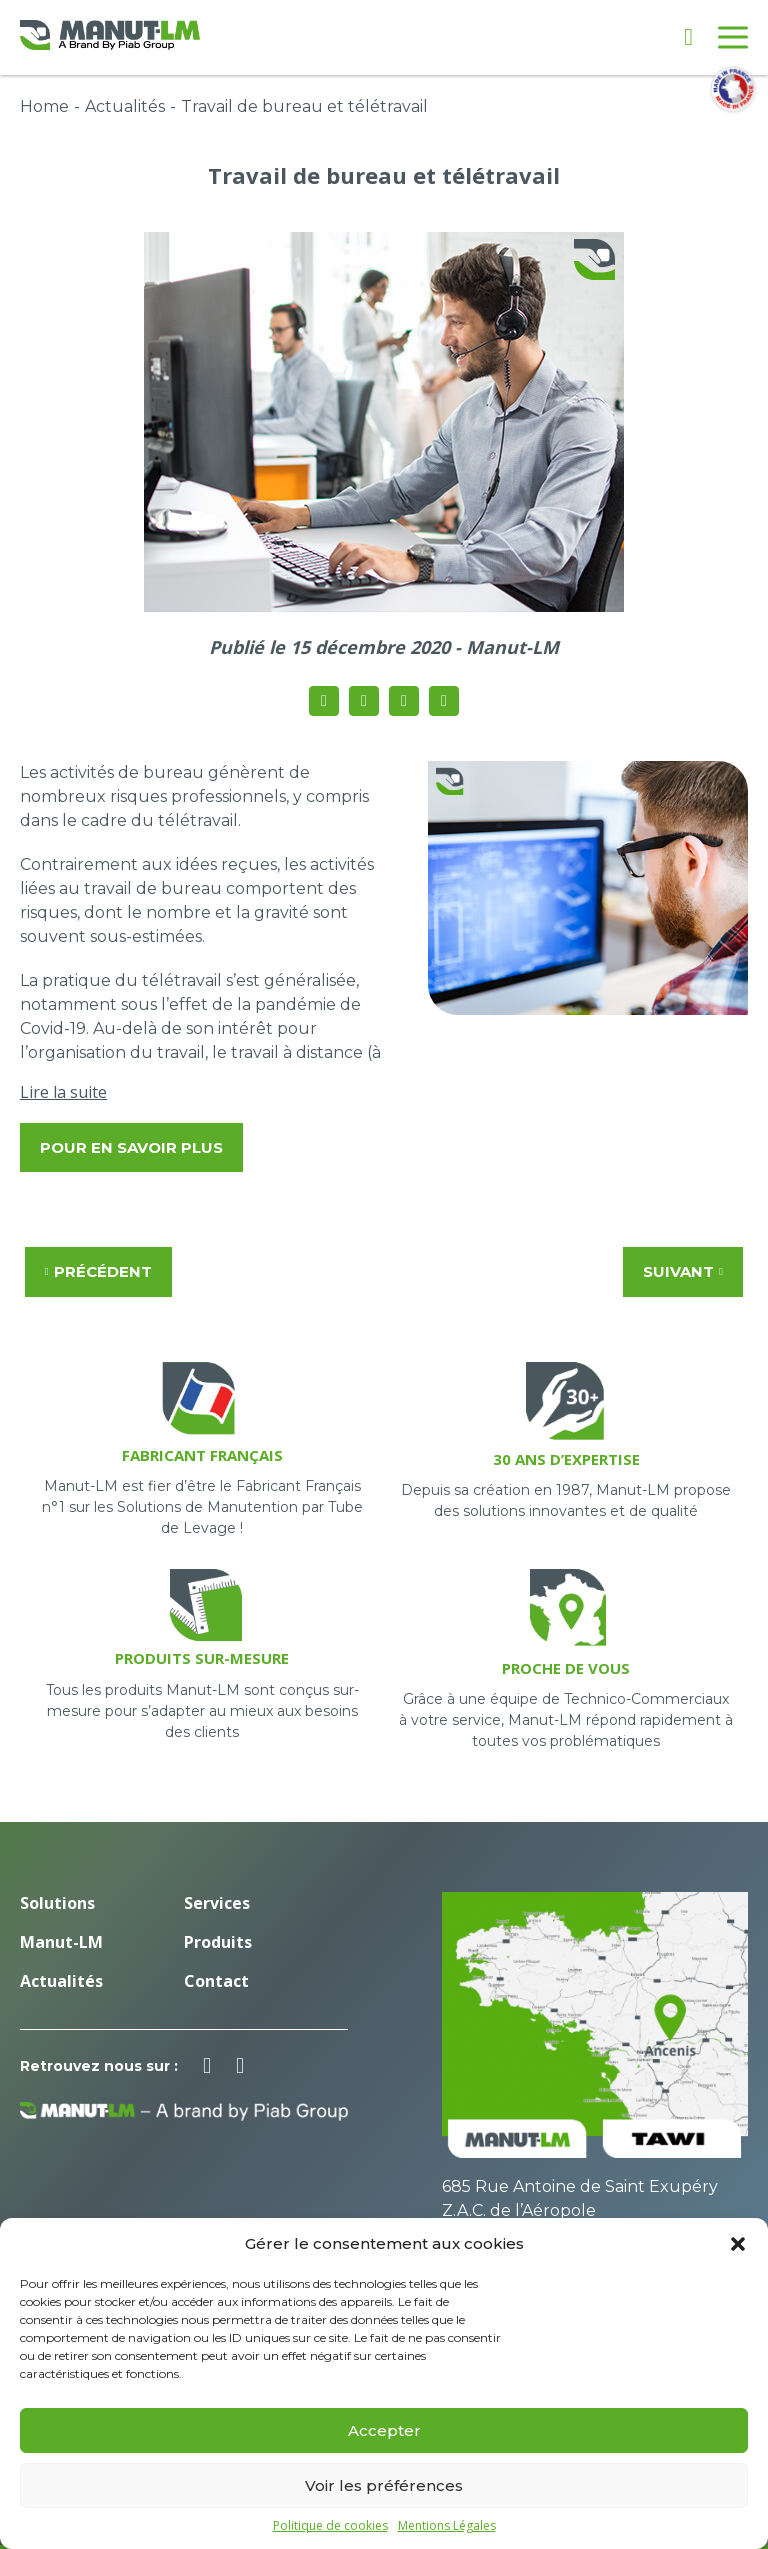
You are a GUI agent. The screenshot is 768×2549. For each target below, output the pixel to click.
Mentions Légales (447, 2526)
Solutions (57, 1903)
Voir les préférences (384, 2485)
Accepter (384, 2430)
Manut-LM (61, 1942)
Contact (216, 1981)
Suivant (683, 1271)
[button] (738, 2244)
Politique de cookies (330, 2526)
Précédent (98, 1271)
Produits (218, 1942)
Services (217, 1903)
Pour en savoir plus (131, 1147)
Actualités (125, 106)
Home (44, 106)
